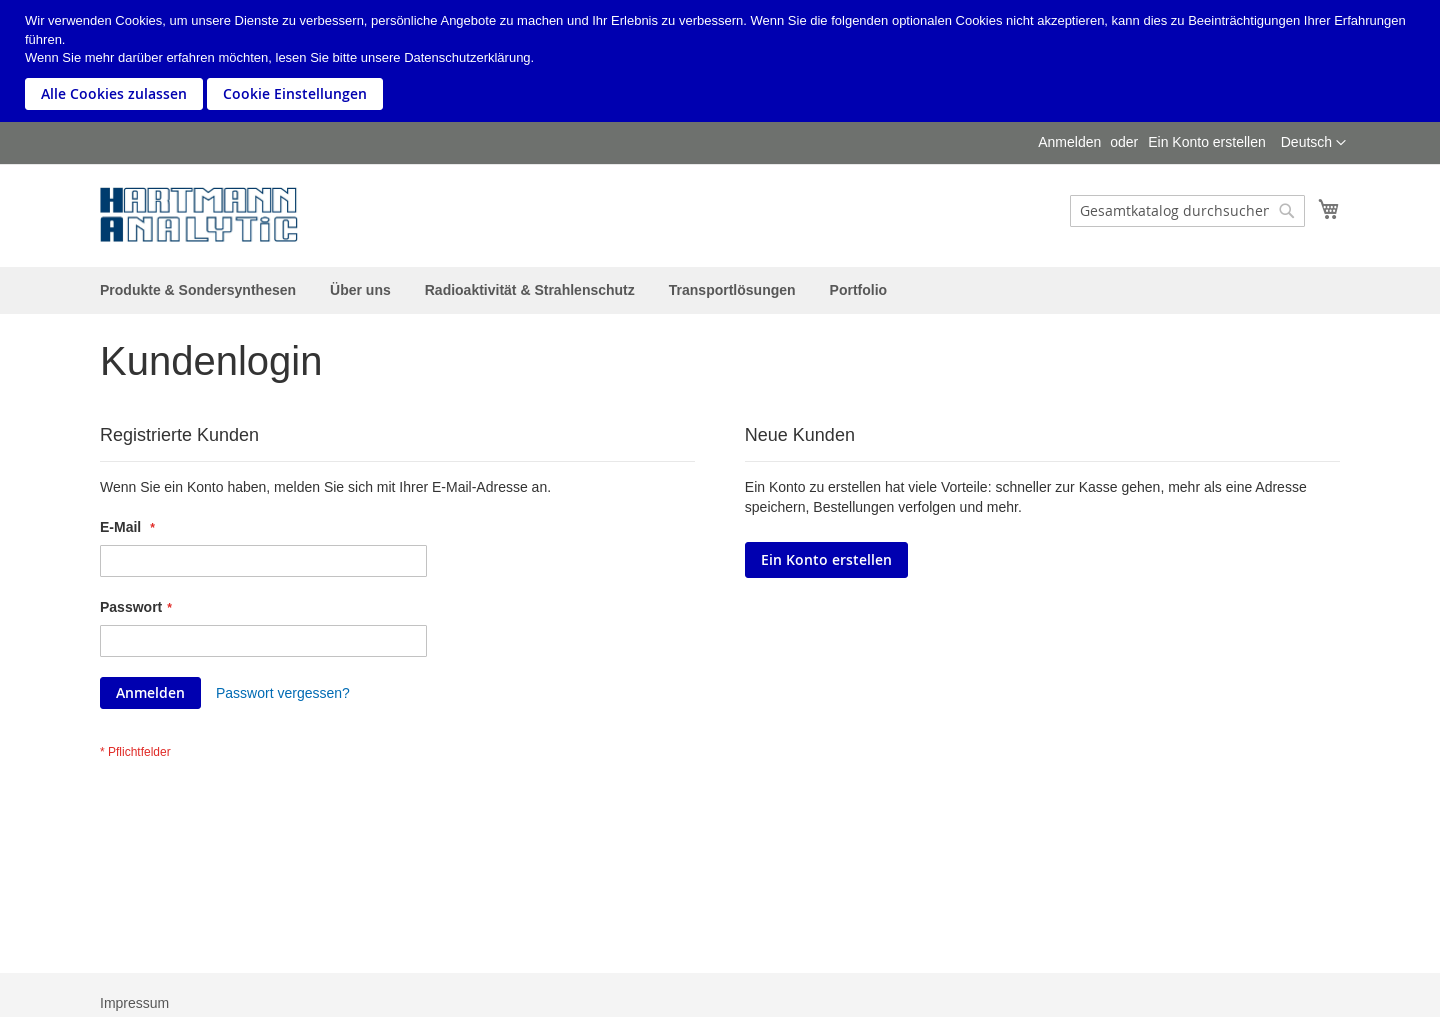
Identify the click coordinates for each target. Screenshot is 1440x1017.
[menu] (720, 290)
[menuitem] (198, 290)
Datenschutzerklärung (467, 57)
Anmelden (1069, 142)
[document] (722, 61)
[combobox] (1187, 211)
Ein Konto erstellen (1207, 142)
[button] (1313, 143)
